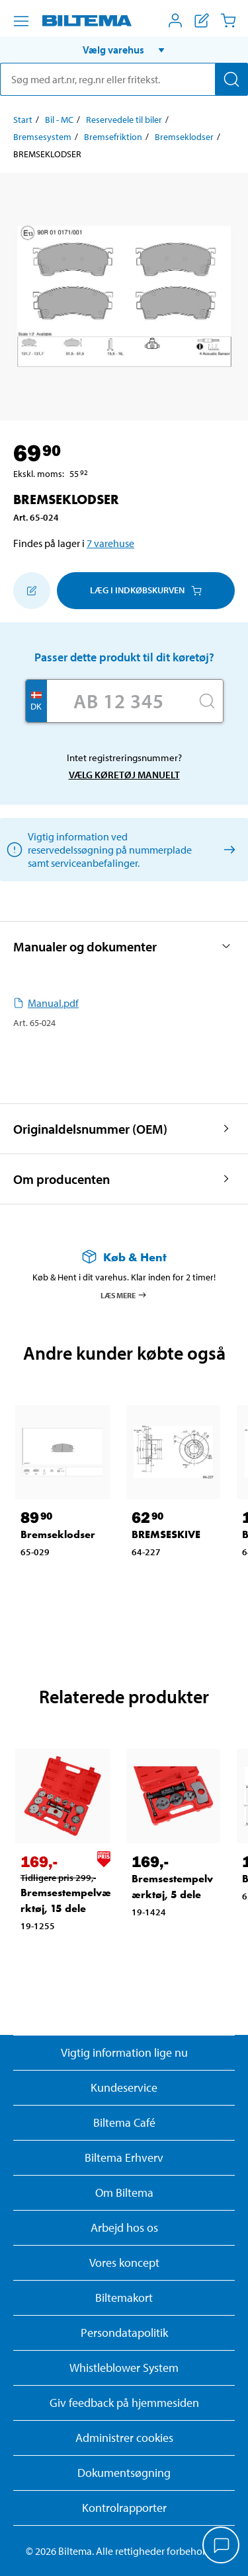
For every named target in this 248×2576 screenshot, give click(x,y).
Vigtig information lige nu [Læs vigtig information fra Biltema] (124, 2052)
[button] (124, 49)
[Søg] (231, 79)
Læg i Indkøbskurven (146, 590)
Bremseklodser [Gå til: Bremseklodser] (184, 137)
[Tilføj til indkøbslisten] (31, 590)
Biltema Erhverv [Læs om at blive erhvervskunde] (124, 2157)
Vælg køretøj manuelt (124, 774)
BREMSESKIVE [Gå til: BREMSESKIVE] (166, 1534)
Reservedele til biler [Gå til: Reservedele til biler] (124, 120)
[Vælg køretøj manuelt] (227, 849)
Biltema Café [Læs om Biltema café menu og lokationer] (124, 2122)
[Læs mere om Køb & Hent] (124, 1257)
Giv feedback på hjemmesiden (124, 2402)
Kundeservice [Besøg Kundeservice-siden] (124, 2087)
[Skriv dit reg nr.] (119, 701)
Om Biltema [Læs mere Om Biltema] (124, 2192)
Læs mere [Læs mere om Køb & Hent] (124, 1295)
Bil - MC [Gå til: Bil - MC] (59, 120)
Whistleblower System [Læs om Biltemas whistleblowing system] (124, 2367)
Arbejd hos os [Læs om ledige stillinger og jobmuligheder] (124, 2227)
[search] (124, 79)
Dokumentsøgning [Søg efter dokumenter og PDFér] (124, 2472)
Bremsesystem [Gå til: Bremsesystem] (42, 137)
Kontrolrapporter (124, 2507)
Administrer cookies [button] (124, 2437)
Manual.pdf (46, 1003)
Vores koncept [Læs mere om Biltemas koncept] (124, 2262)
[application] (221, 2546)
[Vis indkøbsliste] (201, 20)
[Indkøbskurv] (228, 20)
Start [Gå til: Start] (22, 120)
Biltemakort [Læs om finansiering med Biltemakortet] (124, 2297)
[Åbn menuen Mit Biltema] (175, 20)
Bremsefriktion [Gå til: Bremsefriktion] (113, 137)
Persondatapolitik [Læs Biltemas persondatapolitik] (124, 2332)
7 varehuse (110, 543)
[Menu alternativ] (21, 21)
